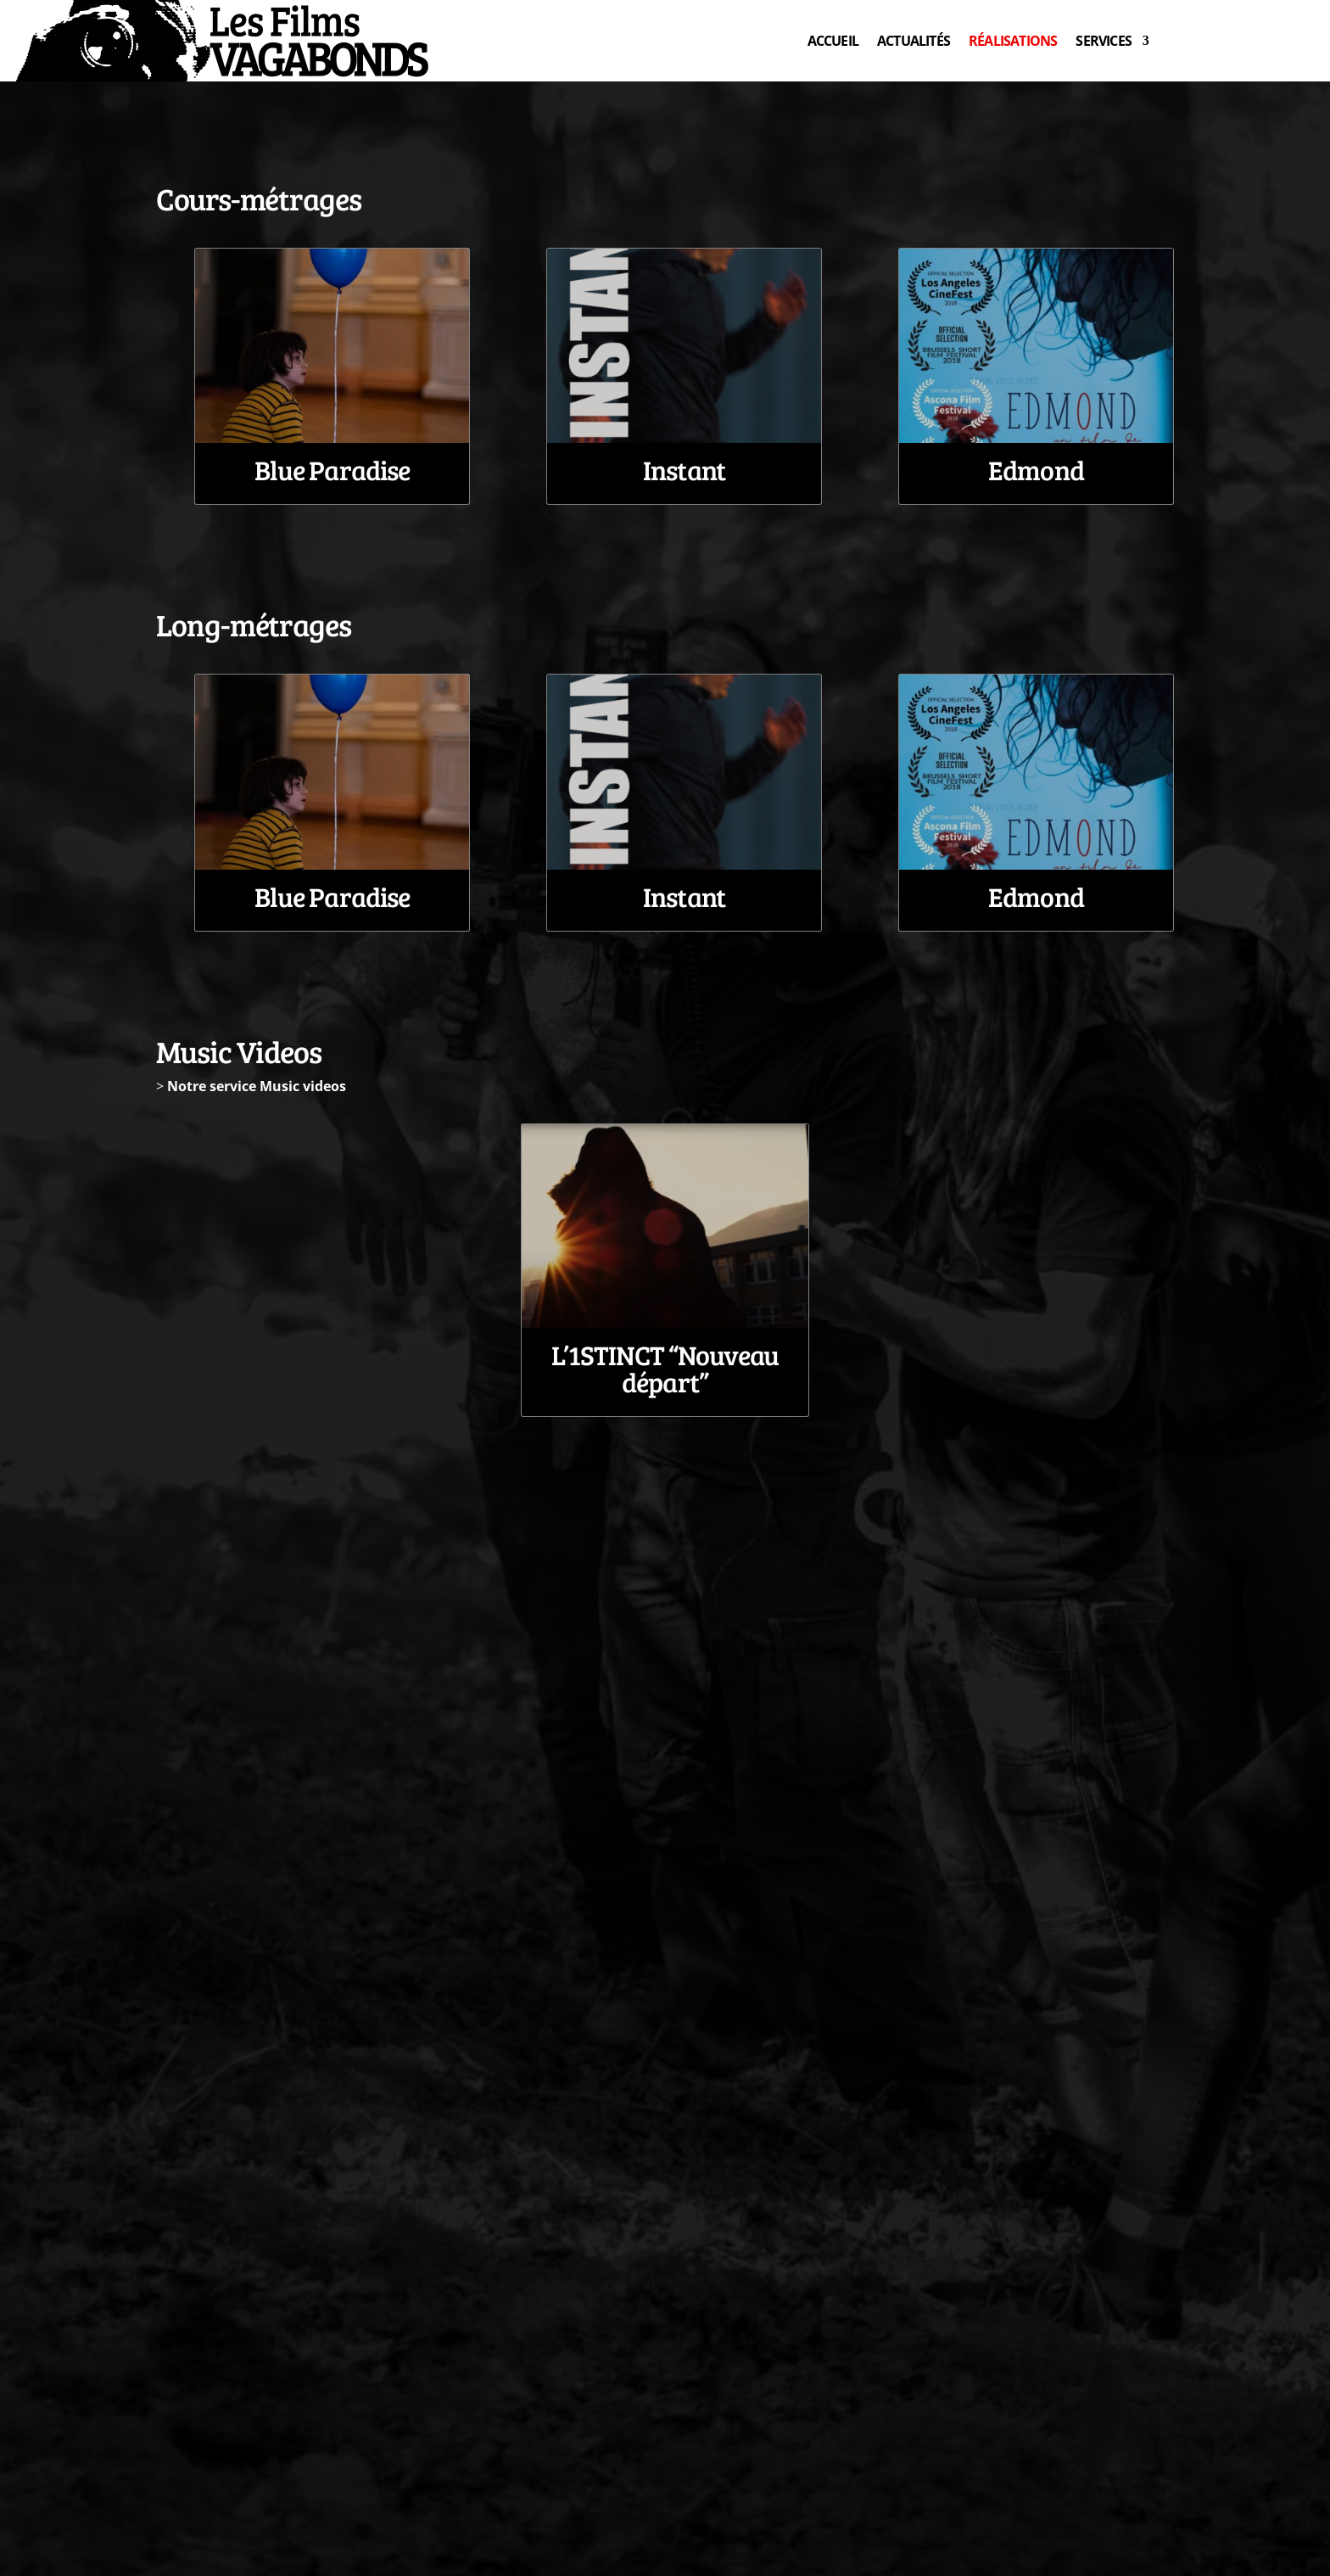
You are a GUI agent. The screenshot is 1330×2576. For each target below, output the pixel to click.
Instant (683, 469)
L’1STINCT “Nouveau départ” (665, 1368)
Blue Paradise (332, 469)
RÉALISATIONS (1013, 40)
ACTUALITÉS (913, 40)
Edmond (1035, 469)
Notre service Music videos (256, 1086)
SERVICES (1104, 40)
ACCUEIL (833, 40)
